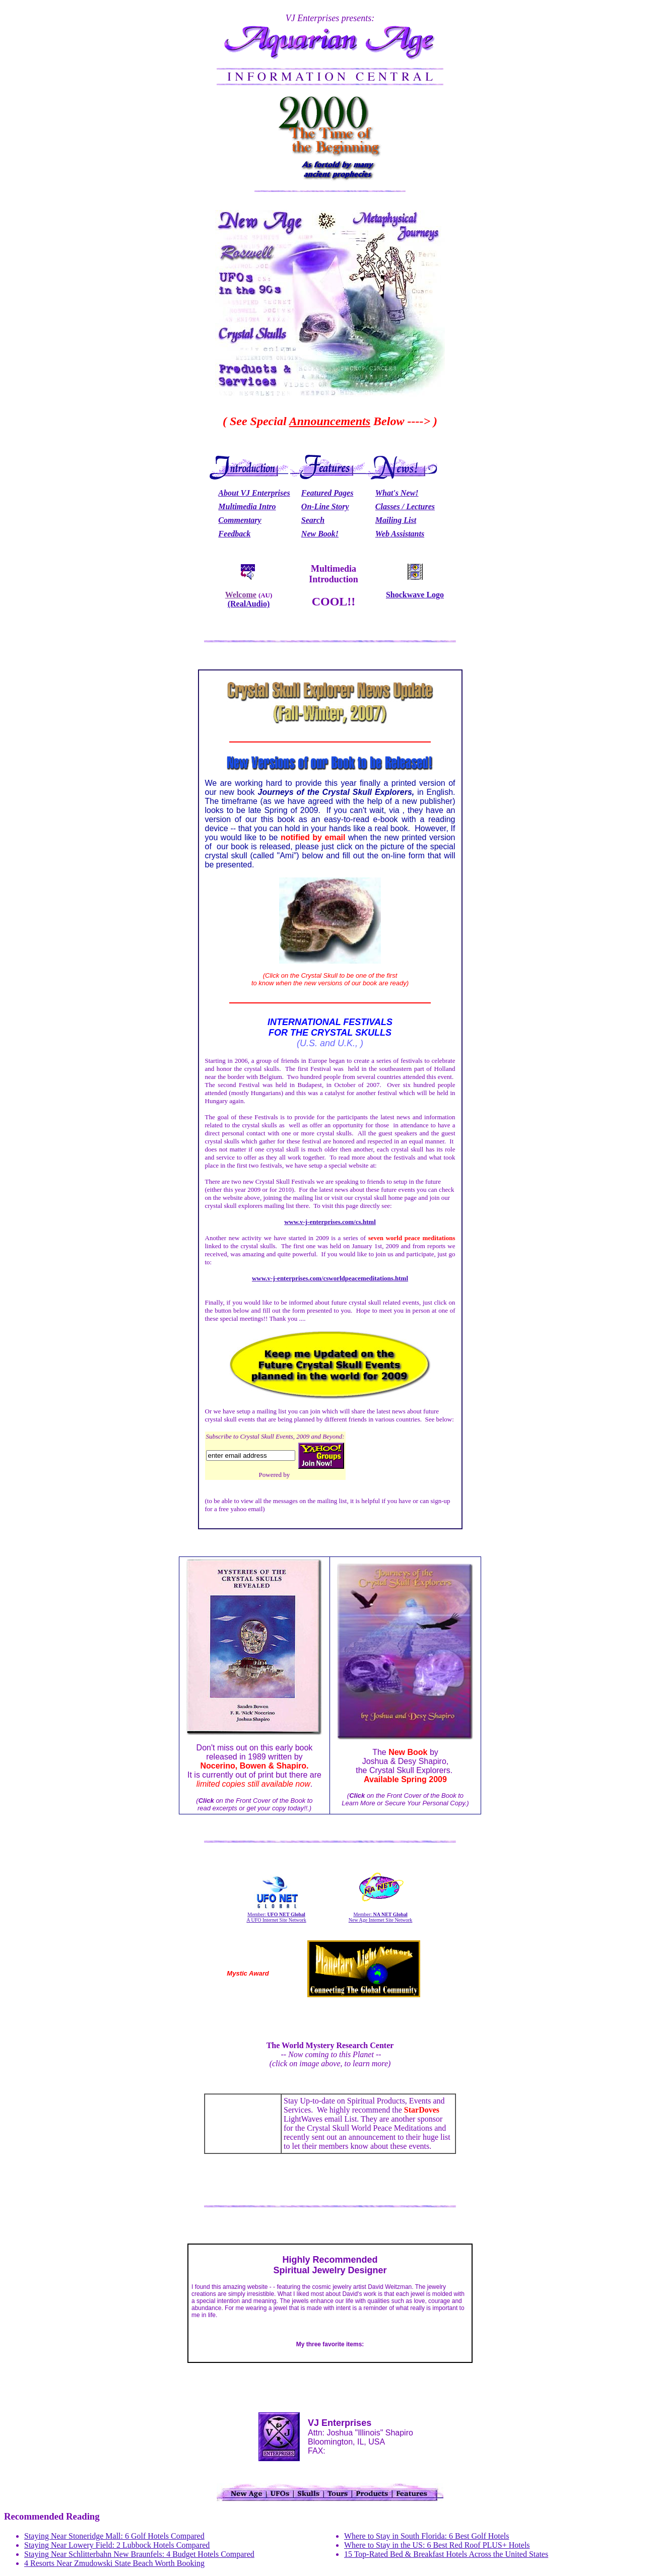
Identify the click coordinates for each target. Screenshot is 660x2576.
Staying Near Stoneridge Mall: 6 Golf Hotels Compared (114, 2536)
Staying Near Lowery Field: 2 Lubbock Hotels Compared (117, 2545)
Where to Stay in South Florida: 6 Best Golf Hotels (426, 2536)
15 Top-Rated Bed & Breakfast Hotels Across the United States (446, 2554)
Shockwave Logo (415, 594)
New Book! (320, 533)
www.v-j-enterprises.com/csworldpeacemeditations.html (330, 1278)
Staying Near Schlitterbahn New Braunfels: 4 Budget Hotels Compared (139, 2554)
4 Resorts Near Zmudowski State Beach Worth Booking (114, 2563)
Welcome (240, 594)
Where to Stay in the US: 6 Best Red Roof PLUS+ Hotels (437, 2545)
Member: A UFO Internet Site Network (276, 1917)
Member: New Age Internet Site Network (381, 1917)
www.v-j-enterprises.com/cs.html (330, 1222)
